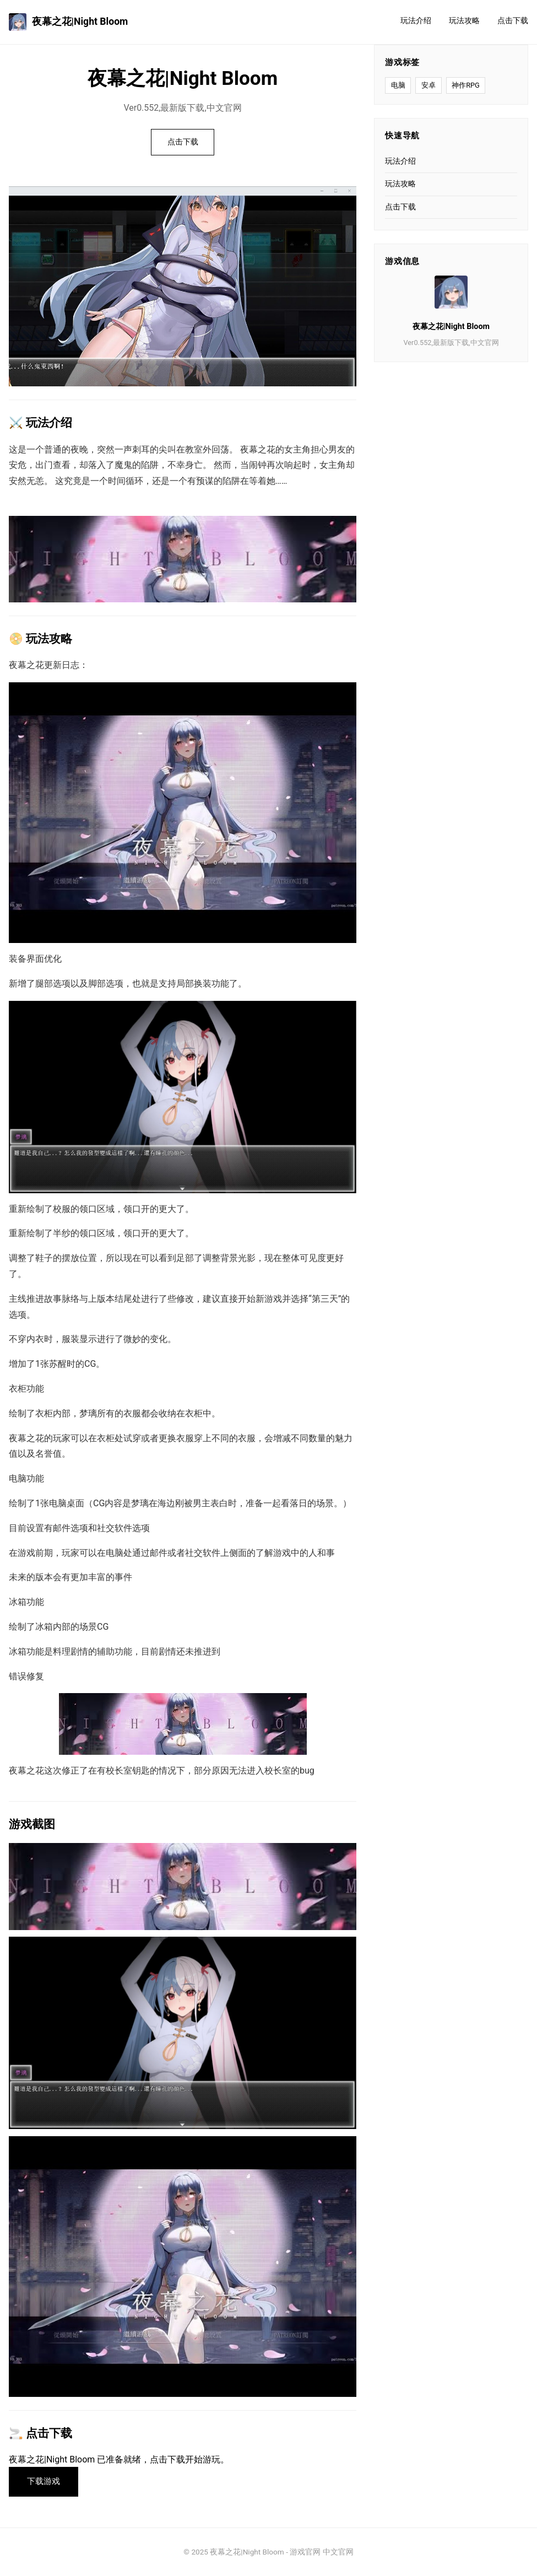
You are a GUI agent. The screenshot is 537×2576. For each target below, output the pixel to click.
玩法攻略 (464, 20)
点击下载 (512, 20)
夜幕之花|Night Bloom (68, 22)
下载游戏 (43, 2481)
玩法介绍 (415, 20)
